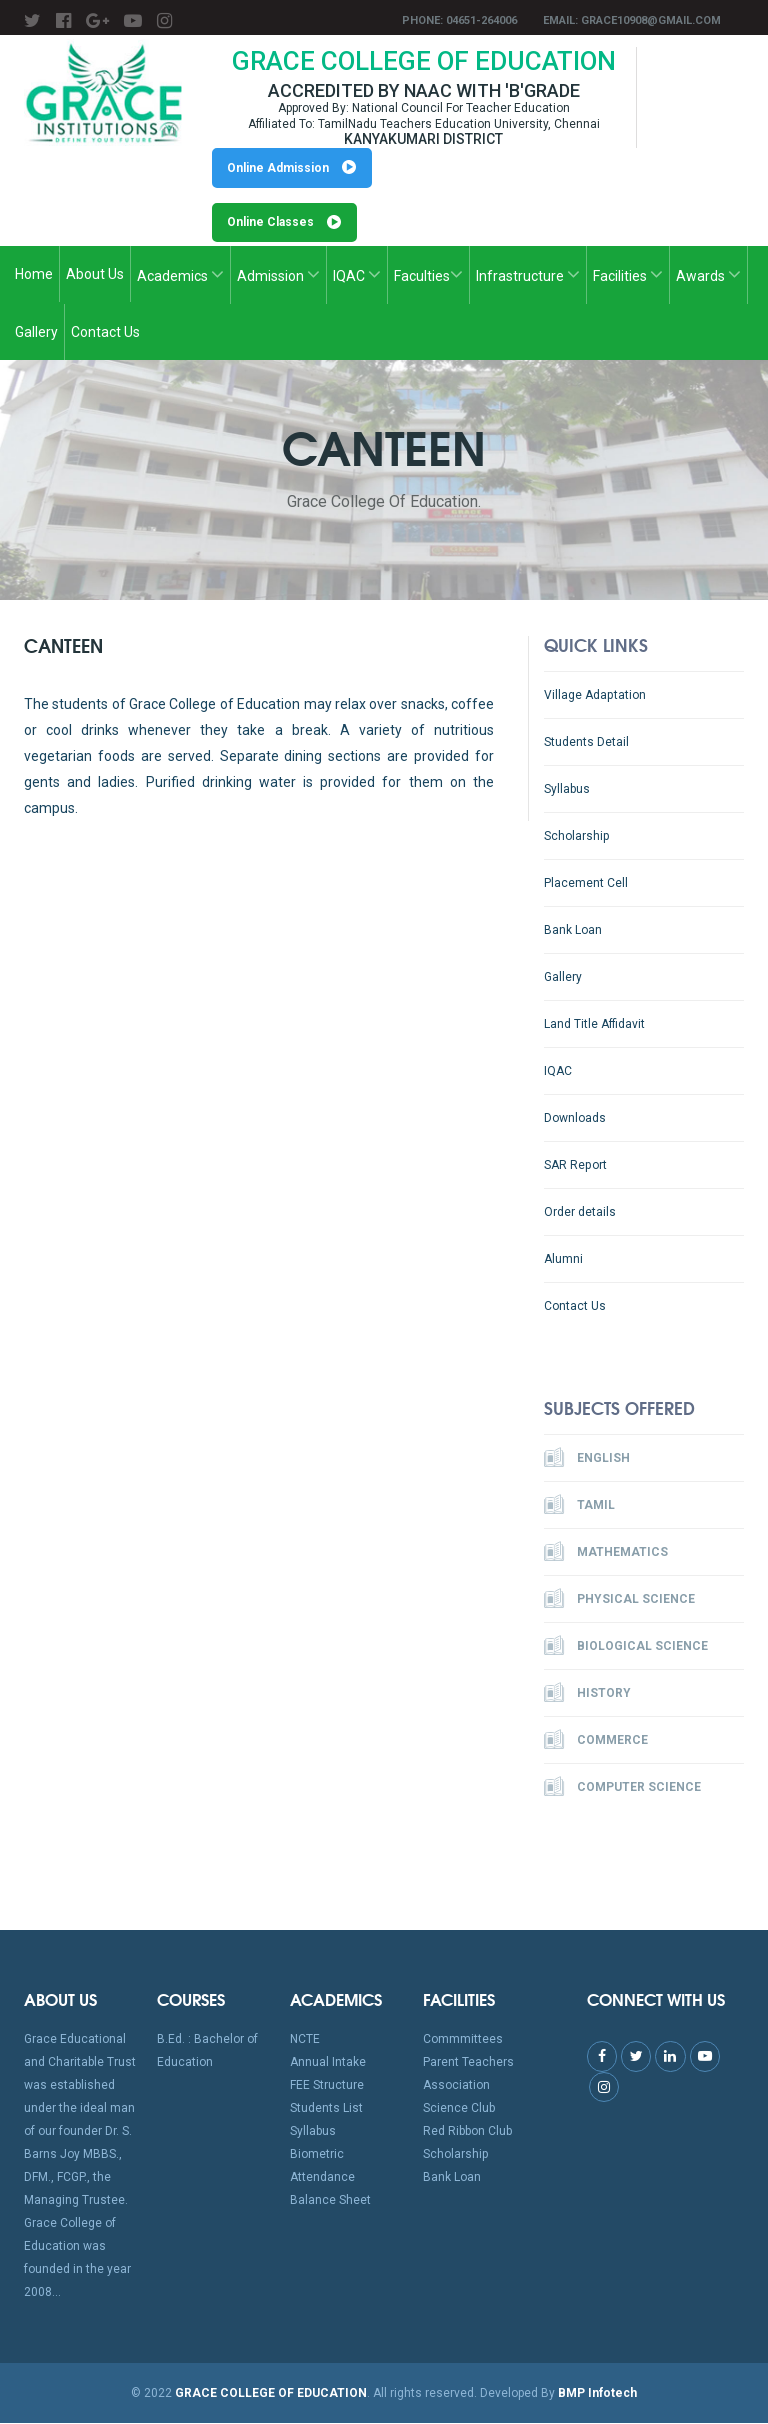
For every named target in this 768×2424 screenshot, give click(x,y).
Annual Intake (328, 2063)
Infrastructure (528, 275)
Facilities (628, 275)
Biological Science (626, 1646)
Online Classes (285, 223)
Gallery (36, 333)
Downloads (575, 1118)
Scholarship (576, 836)
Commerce (596, 1740)
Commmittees (463, 2040)
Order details (580, 1212)
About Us (95, 275)
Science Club (459, 2109)
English (587, 1458)
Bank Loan (573, 930)
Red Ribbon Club (467, 2132)
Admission (278, 275)
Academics (180, 275)
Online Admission (292, 168)
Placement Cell (586, 883)
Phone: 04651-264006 (459, 20)
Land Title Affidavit (594, 1024)
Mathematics (606, 1552)
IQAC (357, 275)
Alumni (563, 1259)
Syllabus (567, 789)
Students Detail (586, 742)
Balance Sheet (330, 2201)
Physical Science (619, 1599)
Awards (708, 275)
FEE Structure (327, 2086)
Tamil (579, 1505)
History (587, 1693)
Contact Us (105, 333)
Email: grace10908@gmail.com (632, 20)
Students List (326, 2109)
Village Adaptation (594, 695)
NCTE (305, 2040)
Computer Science (622, 1787)
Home (34, 275)
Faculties (428, 275)
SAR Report (575, 1165)
